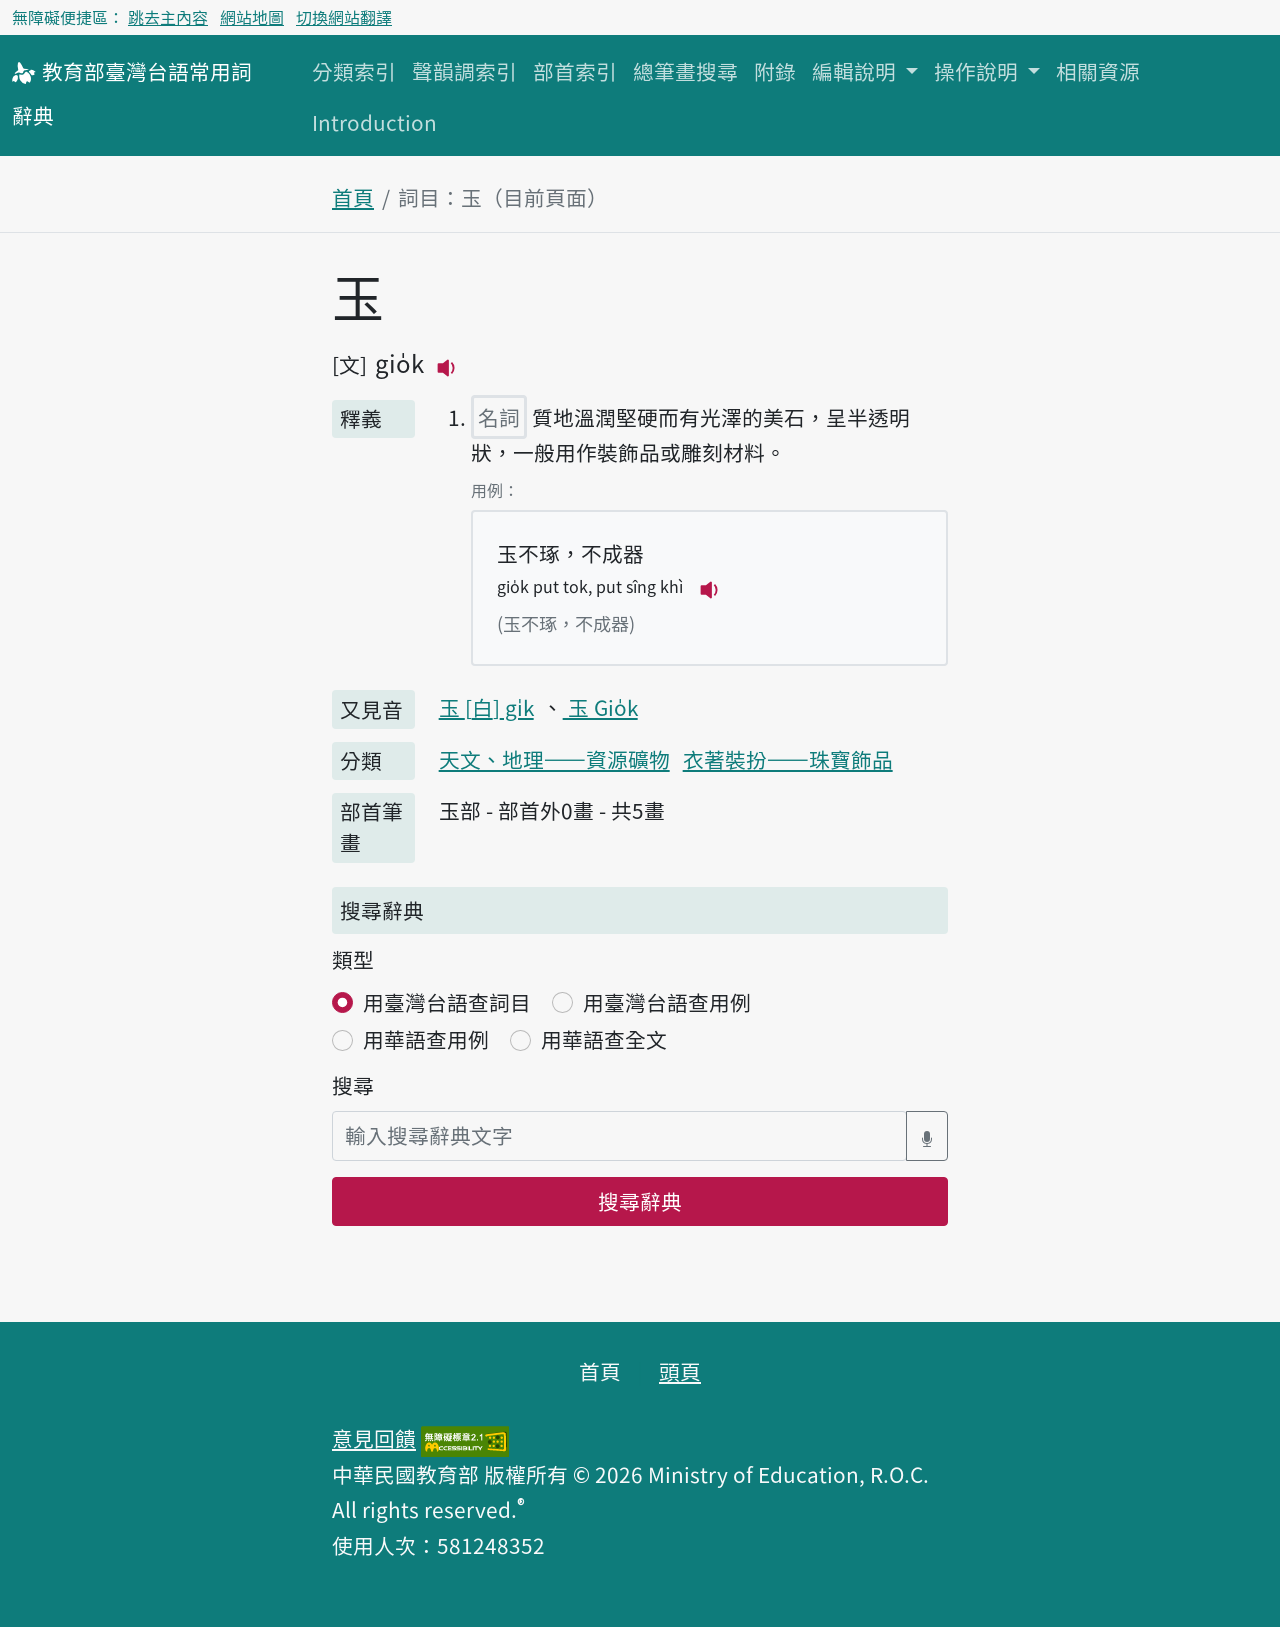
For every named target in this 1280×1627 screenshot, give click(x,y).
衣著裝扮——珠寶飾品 (788, 759)
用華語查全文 (604, 1039)
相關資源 (1098, 71)
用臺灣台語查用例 (667, 1002)
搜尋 (353, 1085)
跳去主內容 (168, 17)
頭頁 (680, 1371)
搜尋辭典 (640, 1201)
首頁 (353, 197)
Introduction (374, 122)
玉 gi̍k (486, 707)
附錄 (775, 71)
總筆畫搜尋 (685, 71)
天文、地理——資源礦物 (554, 759)
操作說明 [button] (978, 71)
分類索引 (354, 71)
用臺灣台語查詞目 (447, 1002)
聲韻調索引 (464, 71)
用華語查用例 (426, 1039)
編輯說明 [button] (856, 71)
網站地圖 (252, 17)
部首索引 (575, 71)
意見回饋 (374, 1438)
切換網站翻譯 (344, 17)
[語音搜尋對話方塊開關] (927, 1135)
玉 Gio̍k (600, 707)
